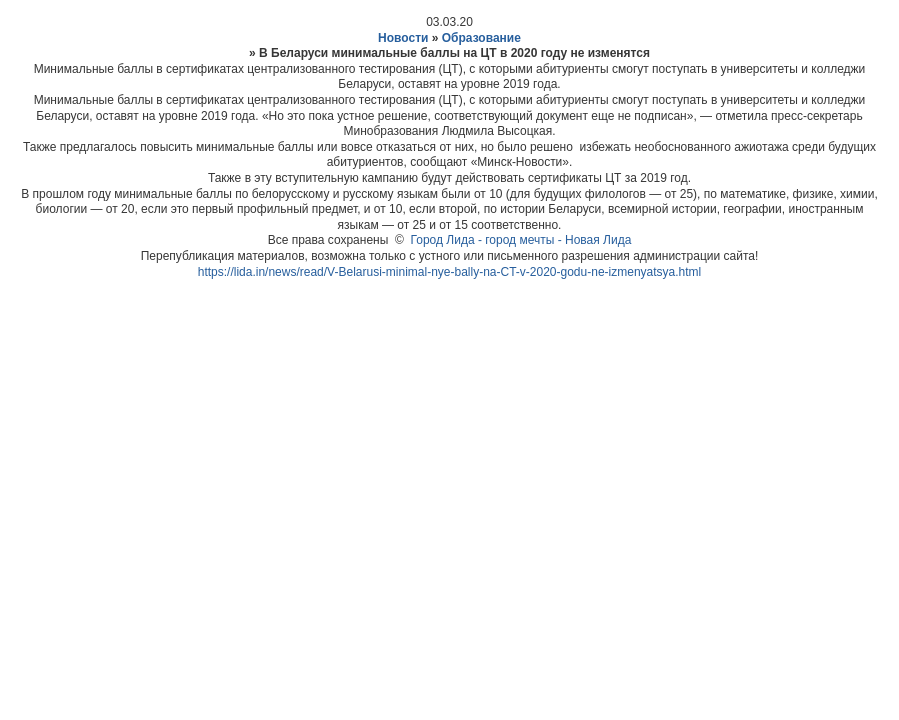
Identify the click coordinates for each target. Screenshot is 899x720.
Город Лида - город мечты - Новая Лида (521, 240)
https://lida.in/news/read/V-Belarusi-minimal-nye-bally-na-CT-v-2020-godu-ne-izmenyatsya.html (450, 272)
